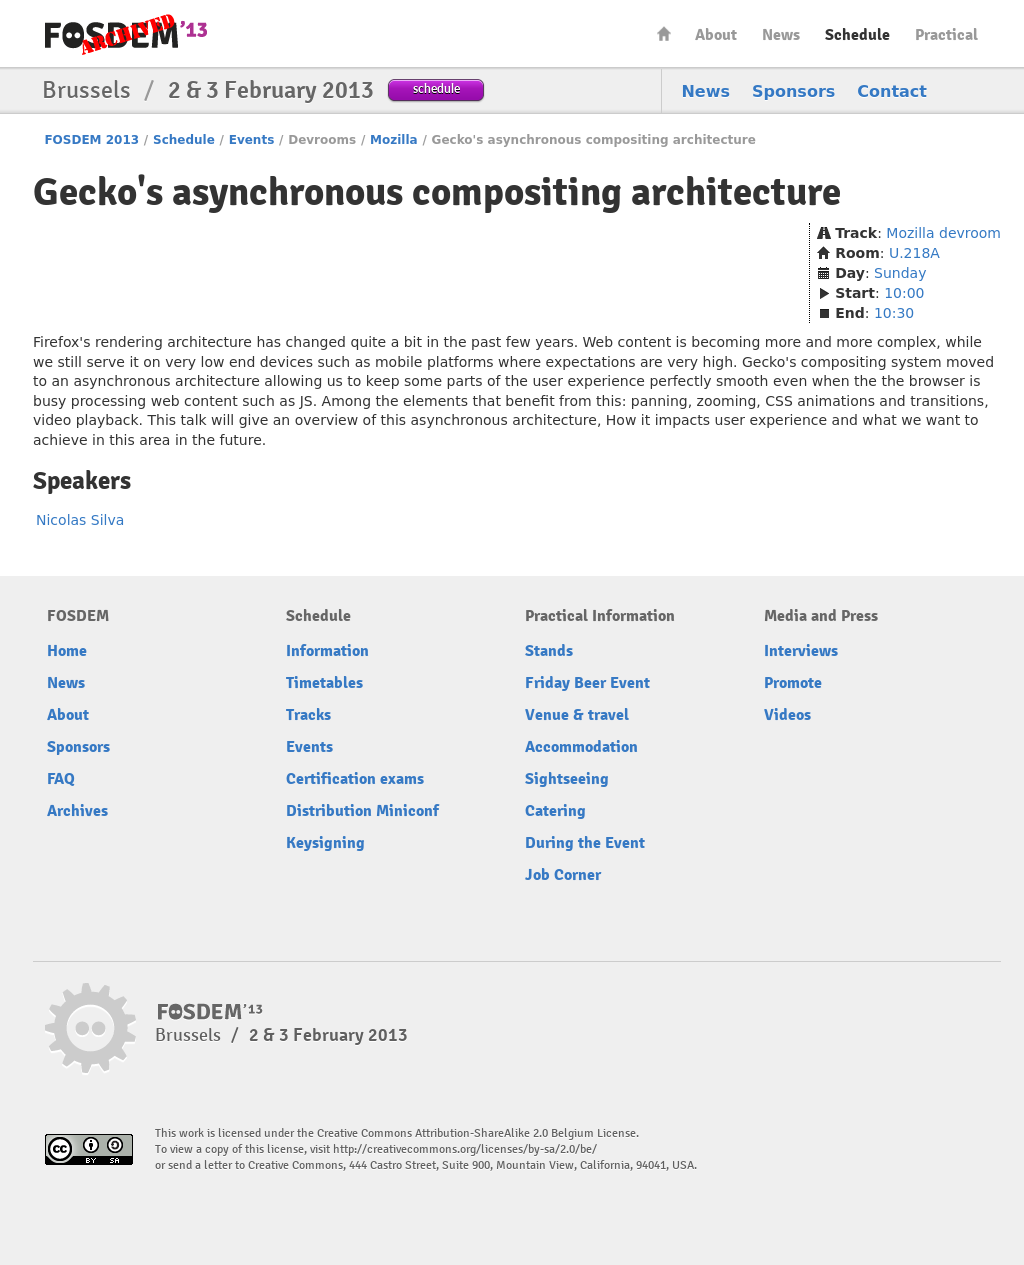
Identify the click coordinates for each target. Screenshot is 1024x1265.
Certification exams (355, 779)
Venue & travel (577, 715)
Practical (946, 35)
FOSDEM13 (210, 1012)
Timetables (324, 683)
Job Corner (563, 875)
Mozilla (394, 140)
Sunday (900, 273)
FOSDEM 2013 (91, 140)
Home (664, 33)
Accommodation (581, 747)
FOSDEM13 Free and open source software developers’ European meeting (126, 34)
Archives (77, 811)
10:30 (894, 313)
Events (252, 140)
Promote (793, 683)
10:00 (904, 293)
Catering (555, 811)
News (781, 35)
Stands (549, 651)
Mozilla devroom (943, 233)
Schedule (857, 35)
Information (327, 651)
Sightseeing (567, 779)
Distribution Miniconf (362, 811)
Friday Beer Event (587, 683)
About (716, 35)
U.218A (914, 253)
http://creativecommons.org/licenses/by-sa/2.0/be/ (465, 1149)
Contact (892, 91)
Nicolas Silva (80, 520)
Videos (787, 715)
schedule (436, 88)
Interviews (801, 651)
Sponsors (793, 91)
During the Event (585, 843)
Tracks (308, 715)
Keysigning (325, 843)
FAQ (61, 779)
